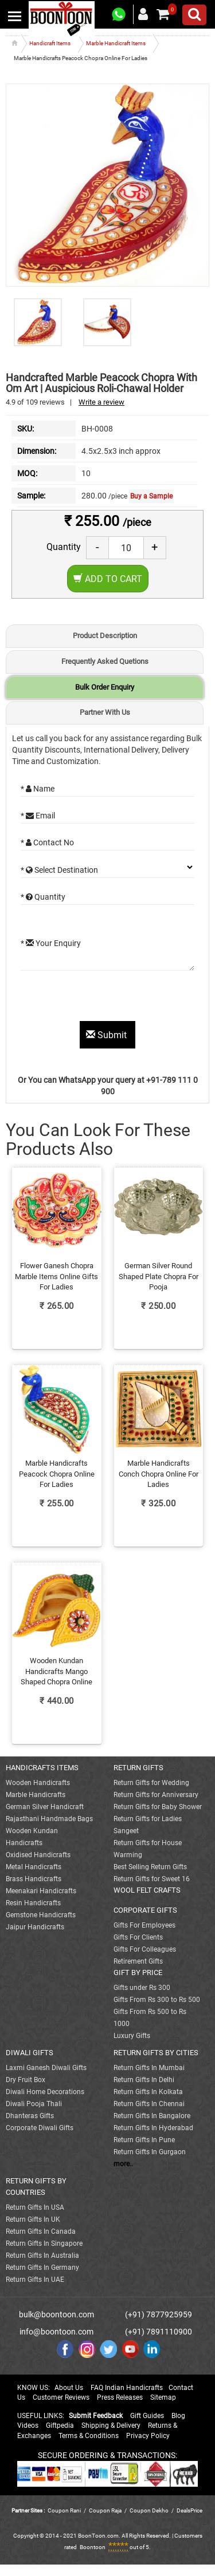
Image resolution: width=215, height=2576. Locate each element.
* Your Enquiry (51, 943)
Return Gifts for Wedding (151, 1783)
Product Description (105, 635)
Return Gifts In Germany (42, 2268)
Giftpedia (60, 2425)
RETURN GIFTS (138, 1767)
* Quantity (43, 896)
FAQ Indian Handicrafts (127, 2388)
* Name (37, 788)
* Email (38, 815)
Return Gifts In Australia (42, 2255)
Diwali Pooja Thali (34, 2104)
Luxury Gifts (132, 2036)
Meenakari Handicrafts (41, 1891)
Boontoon (92, 2547)
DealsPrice (189, 2510)
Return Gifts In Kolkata (148, 2092)
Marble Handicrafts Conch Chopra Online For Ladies (158, 1474)
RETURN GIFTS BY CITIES (156, 2052)
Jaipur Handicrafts (35, 1927)
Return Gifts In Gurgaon (150, 2152)
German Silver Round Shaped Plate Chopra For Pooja (158, 1276)
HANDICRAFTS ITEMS (42, 1767)
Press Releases (120, 2397)
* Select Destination (59, 870)
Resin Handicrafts (33, 1903)
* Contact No (47, 842)
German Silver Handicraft (45, 1807)
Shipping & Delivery (110, 2425)
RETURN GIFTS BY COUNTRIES (36, 2187)
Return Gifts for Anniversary (156, 1795)
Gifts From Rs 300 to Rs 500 (157, 2000)
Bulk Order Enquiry (104, 687)
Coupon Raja (106, 2510)
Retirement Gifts (138, 1961)
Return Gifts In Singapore (44, 2243)
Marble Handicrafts (35, 1795)
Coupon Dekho (149, 2510)
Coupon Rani (64, 2510)
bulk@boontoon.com (56, 2314)
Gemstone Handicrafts (41, 1915)
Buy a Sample (151, 496)
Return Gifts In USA (35, 2207)
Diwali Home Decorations (45, 2092)
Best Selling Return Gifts (150, 1867)
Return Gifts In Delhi (144, 2080)
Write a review (101, 402)
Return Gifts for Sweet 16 (152, 1879)
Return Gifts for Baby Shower (158, 1807)
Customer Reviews (61, 2397)
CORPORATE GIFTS (145, 1910)
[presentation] (108, 998)
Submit (107, 1035)
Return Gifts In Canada (41, 2231)
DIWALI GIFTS (29, 2052)
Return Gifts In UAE (35, 2280)
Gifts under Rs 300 (142, 1988)
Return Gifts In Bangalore (152, 2116)
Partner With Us (105, 712)
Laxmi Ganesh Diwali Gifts (46, 2068)
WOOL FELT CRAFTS (147, 1890)
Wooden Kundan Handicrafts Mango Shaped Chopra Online (56, 1671)
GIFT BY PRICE (138, 1972)
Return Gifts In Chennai (149, 2104)
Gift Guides (147, 2416)
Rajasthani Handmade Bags (49, 1819)
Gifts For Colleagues (145, 1949)
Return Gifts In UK (33, 2219)
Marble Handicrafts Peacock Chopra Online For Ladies (57, 1474)
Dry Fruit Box (25, 2080)
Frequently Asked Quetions (104, 661)
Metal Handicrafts (33, 1867)
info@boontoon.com (56, 2331)
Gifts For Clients (138, 1937)
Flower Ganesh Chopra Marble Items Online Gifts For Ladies (56, 1276)
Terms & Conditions (88, 2436)
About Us (68, 2388)
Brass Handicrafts (33, 1879)
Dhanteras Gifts (30, 2116)
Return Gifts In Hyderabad (153, 2128)
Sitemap (163, 2397)
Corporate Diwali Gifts (39, 2128)
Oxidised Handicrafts (38, 1855)
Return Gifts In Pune (144, 2140)
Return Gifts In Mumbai (149, 2068)
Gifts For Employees (144, 1925)
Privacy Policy (148, 2436)
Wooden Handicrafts (38, 1783)
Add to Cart (107, 578)
